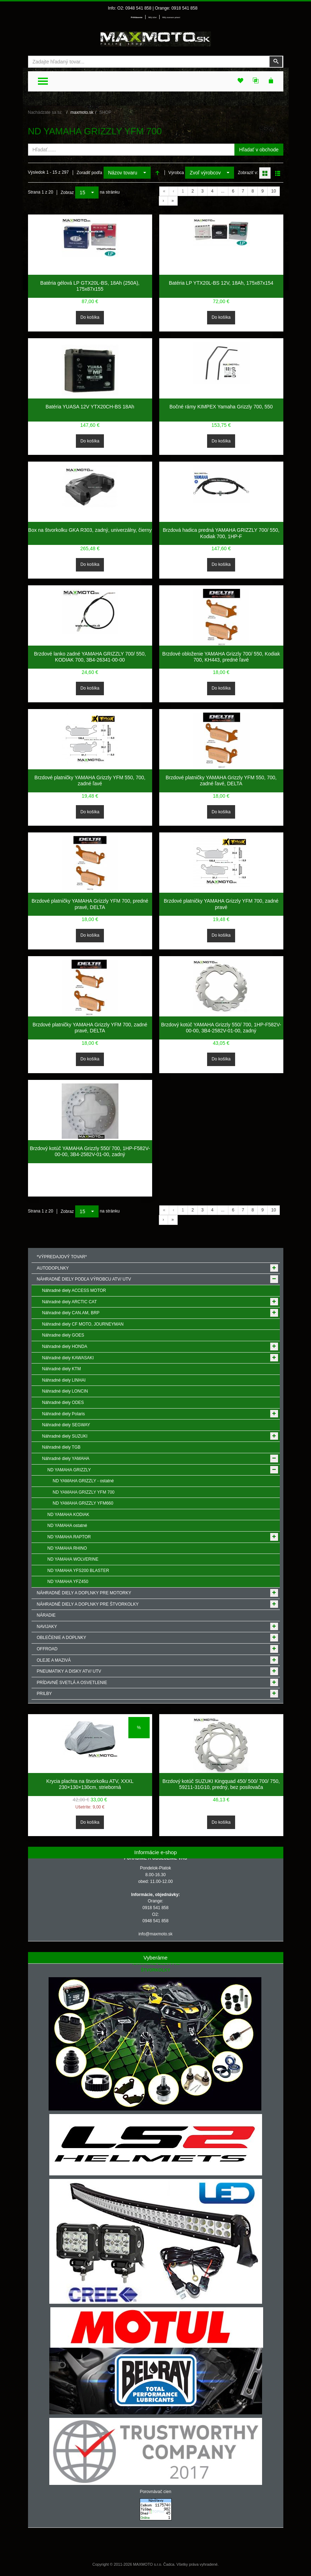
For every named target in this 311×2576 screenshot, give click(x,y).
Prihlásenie (137, 17)
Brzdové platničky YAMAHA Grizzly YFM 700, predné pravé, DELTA (90, 904)
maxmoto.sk (82, 112)
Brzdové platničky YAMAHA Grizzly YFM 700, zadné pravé (221, 904)
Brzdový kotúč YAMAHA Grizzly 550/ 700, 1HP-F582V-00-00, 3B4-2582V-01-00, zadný (221, 1028)
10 (273, 191)
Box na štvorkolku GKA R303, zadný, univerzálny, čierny (89, 530)
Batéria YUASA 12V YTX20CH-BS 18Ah (89, 406)
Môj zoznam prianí (171, 17)
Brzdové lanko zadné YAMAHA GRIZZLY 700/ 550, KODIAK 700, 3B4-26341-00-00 (90, 657)
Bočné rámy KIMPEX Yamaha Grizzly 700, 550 (221, 406)
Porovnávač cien (155, 2491)
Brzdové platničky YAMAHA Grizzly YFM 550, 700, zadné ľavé (89, 781)
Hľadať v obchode (258, 149)
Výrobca (176, 172)
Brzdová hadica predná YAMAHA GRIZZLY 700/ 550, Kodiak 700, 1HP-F (221, 533)
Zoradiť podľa (89, 172)
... (222, 191)
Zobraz (67, 192)
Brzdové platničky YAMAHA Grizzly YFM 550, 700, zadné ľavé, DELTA (221, 781)
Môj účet (152, 17)
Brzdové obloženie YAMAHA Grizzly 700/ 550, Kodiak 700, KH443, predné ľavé (221, 657)
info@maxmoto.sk (155, 1933)
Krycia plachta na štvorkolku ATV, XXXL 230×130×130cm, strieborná (90, 1784)
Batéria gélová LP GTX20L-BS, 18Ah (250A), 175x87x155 (90, 286)
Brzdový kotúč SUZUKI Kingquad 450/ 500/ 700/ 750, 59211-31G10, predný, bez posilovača (221, 1784)
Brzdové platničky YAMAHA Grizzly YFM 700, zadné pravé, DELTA (90, 1028)
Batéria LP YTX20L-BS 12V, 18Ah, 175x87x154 (221, 283)
